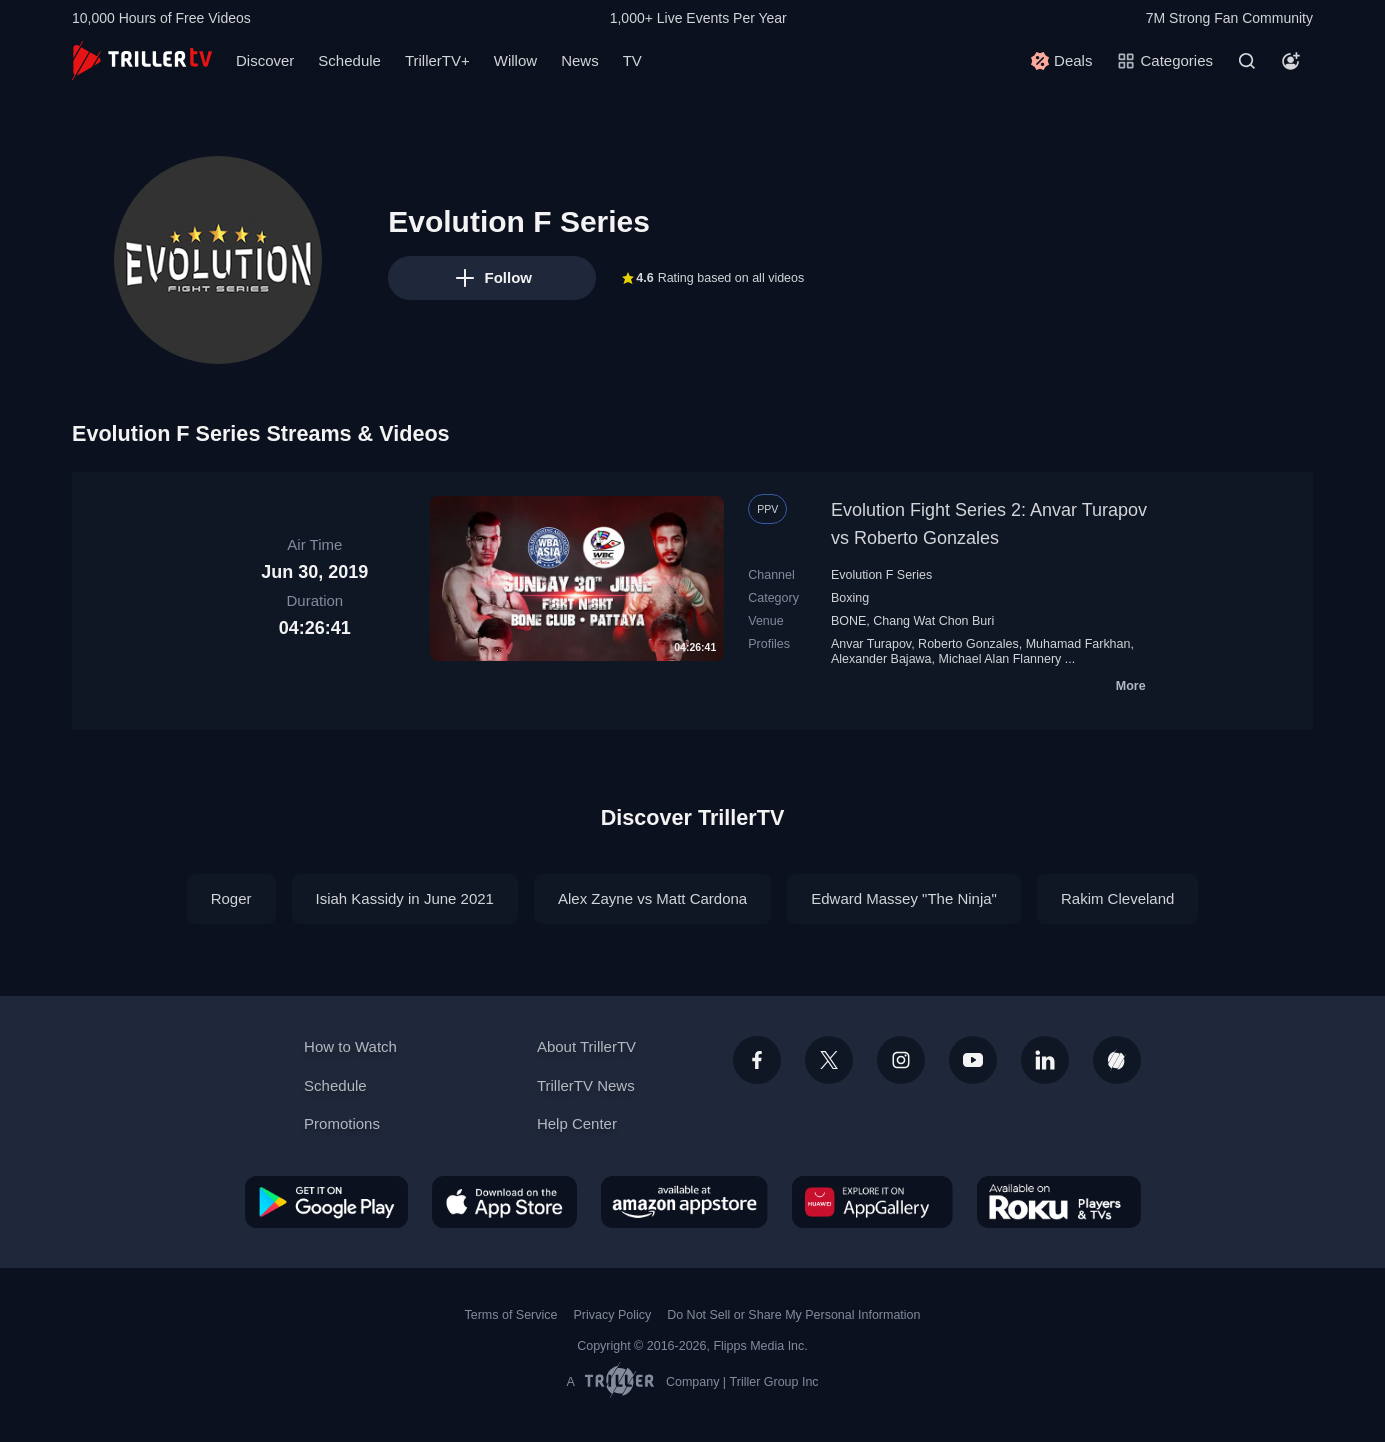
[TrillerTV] (142, 60)
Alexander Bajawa (881, 659)
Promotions (342, 1123)
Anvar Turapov (871, 644)
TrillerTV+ (437, 60)
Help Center (577, 1123)
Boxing (850, 598)
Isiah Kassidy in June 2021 (405, 898)
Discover (265, 60)
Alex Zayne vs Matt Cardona (652, 898)
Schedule (349, 60)
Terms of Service (511, 1315)
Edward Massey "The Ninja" (904, 898)
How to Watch (350, 1046)
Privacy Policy (612, 1315)
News (580, 60)
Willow (515, 60)
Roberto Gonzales (968, 644)
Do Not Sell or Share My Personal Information (793, 1315)
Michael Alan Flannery (999, 659)
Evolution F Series (881, 575)
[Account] (1291, 61)
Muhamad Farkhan (1078, 644)
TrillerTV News (586, 1085)
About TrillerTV (586, 1046)
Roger (231, 898)
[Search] (1247, 61)
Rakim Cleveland (1117, 898)
